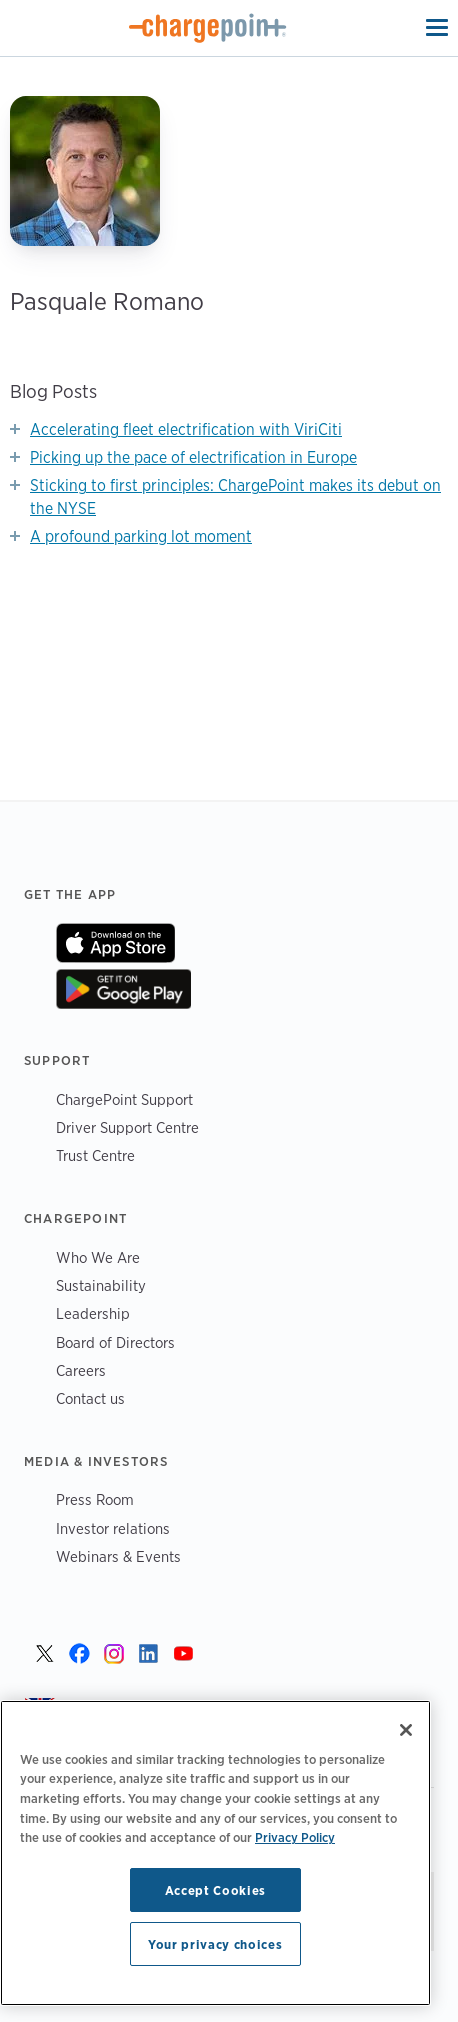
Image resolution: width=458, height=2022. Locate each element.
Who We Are (98, 1257)
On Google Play (123, 989)
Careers (81, 1370)
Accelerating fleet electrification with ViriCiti (186, 429)
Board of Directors (115, 1342)
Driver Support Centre (127, 1127)
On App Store (115, 943)
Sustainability (101, 1285)
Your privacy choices (215, 1944)
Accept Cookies (215, 1890)
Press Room (95, 1499)
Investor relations (113, 1528)
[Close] (406, 1730)
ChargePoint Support (124, 1099)
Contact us (90, 1398)
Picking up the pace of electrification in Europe (193, 457)
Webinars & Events (118, 1556)
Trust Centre (95, 1155)
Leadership (93, 1313)
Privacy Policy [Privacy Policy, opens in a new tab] (295, 1837)
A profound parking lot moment (141, 536)
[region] (215, 1853)
